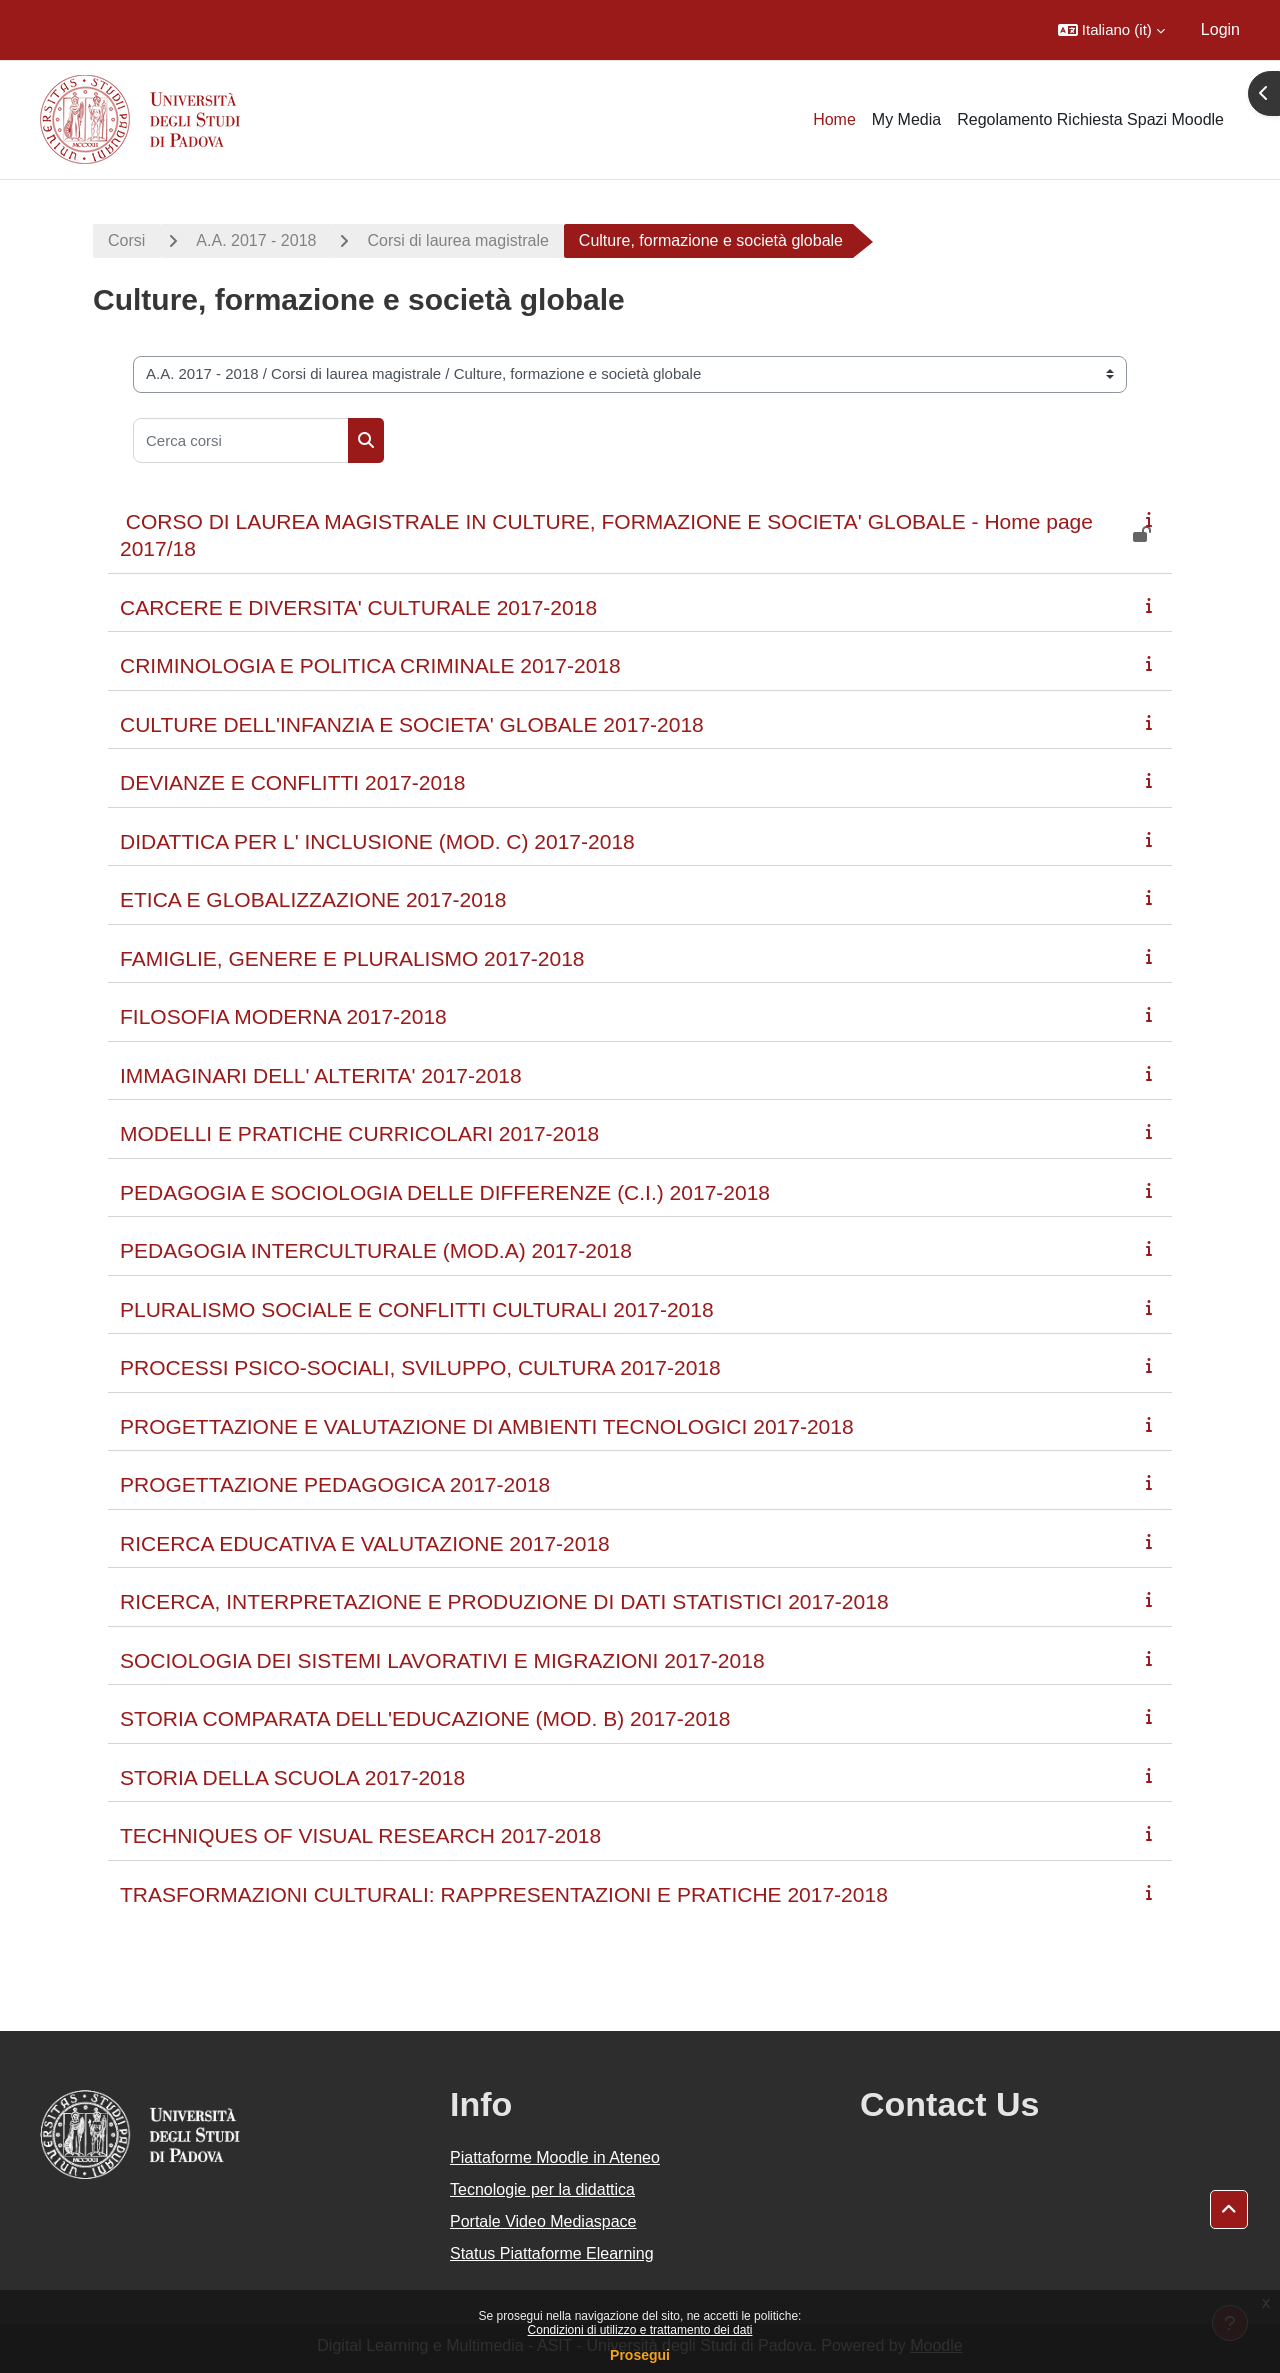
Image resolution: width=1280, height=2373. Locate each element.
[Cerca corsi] (241, 440)
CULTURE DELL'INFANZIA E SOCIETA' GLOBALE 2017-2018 (412, 724)
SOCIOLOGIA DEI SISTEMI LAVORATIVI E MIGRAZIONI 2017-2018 (442, 1660)
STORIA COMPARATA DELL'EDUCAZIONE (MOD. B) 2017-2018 (425, 1718)
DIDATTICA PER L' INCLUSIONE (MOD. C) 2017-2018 (377, 841)
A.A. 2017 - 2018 (256, 240)
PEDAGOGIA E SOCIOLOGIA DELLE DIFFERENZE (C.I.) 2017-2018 (445, 1192)
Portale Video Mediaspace (543, 2221)
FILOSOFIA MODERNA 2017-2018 (283, 1016)
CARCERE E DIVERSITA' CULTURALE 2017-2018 (358, 607)
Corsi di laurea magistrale (457, 240)
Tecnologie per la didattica (542, 2189)
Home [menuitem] (834, 119)
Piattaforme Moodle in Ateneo (555, 2157)
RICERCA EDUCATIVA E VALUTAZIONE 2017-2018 (365, 1543)
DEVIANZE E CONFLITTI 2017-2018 (292, 782)
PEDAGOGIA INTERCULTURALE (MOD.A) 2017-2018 (376, 1250)
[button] (1111, 30)
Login (1220, 29)
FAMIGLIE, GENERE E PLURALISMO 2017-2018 (352, 958)
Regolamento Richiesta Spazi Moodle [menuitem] (1090, 119)
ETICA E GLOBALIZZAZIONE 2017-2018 (313, 899)
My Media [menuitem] (906, 119)
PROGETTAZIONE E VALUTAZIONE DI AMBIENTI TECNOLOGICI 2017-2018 (487, 1426)
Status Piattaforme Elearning (552, 2253)
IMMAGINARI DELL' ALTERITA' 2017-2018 (321, 1075)
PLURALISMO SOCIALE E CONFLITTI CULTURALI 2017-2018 (417, 1309)
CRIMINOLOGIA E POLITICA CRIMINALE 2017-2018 (370, 665)
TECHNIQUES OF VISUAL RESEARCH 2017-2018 (360, 1835)
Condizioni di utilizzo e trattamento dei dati (640, 2330)
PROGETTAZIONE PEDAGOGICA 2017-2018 (335, 1484)
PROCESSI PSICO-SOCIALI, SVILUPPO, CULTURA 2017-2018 (420, 1367)
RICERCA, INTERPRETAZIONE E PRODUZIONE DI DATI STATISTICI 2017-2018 (504, 1601)
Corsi (126, 240)
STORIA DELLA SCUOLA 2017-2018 (292, 1777)
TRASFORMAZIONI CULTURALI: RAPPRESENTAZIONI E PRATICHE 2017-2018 (504, 1894)
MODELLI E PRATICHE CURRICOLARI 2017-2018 (359, 1133)
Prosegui (640, 2355)
